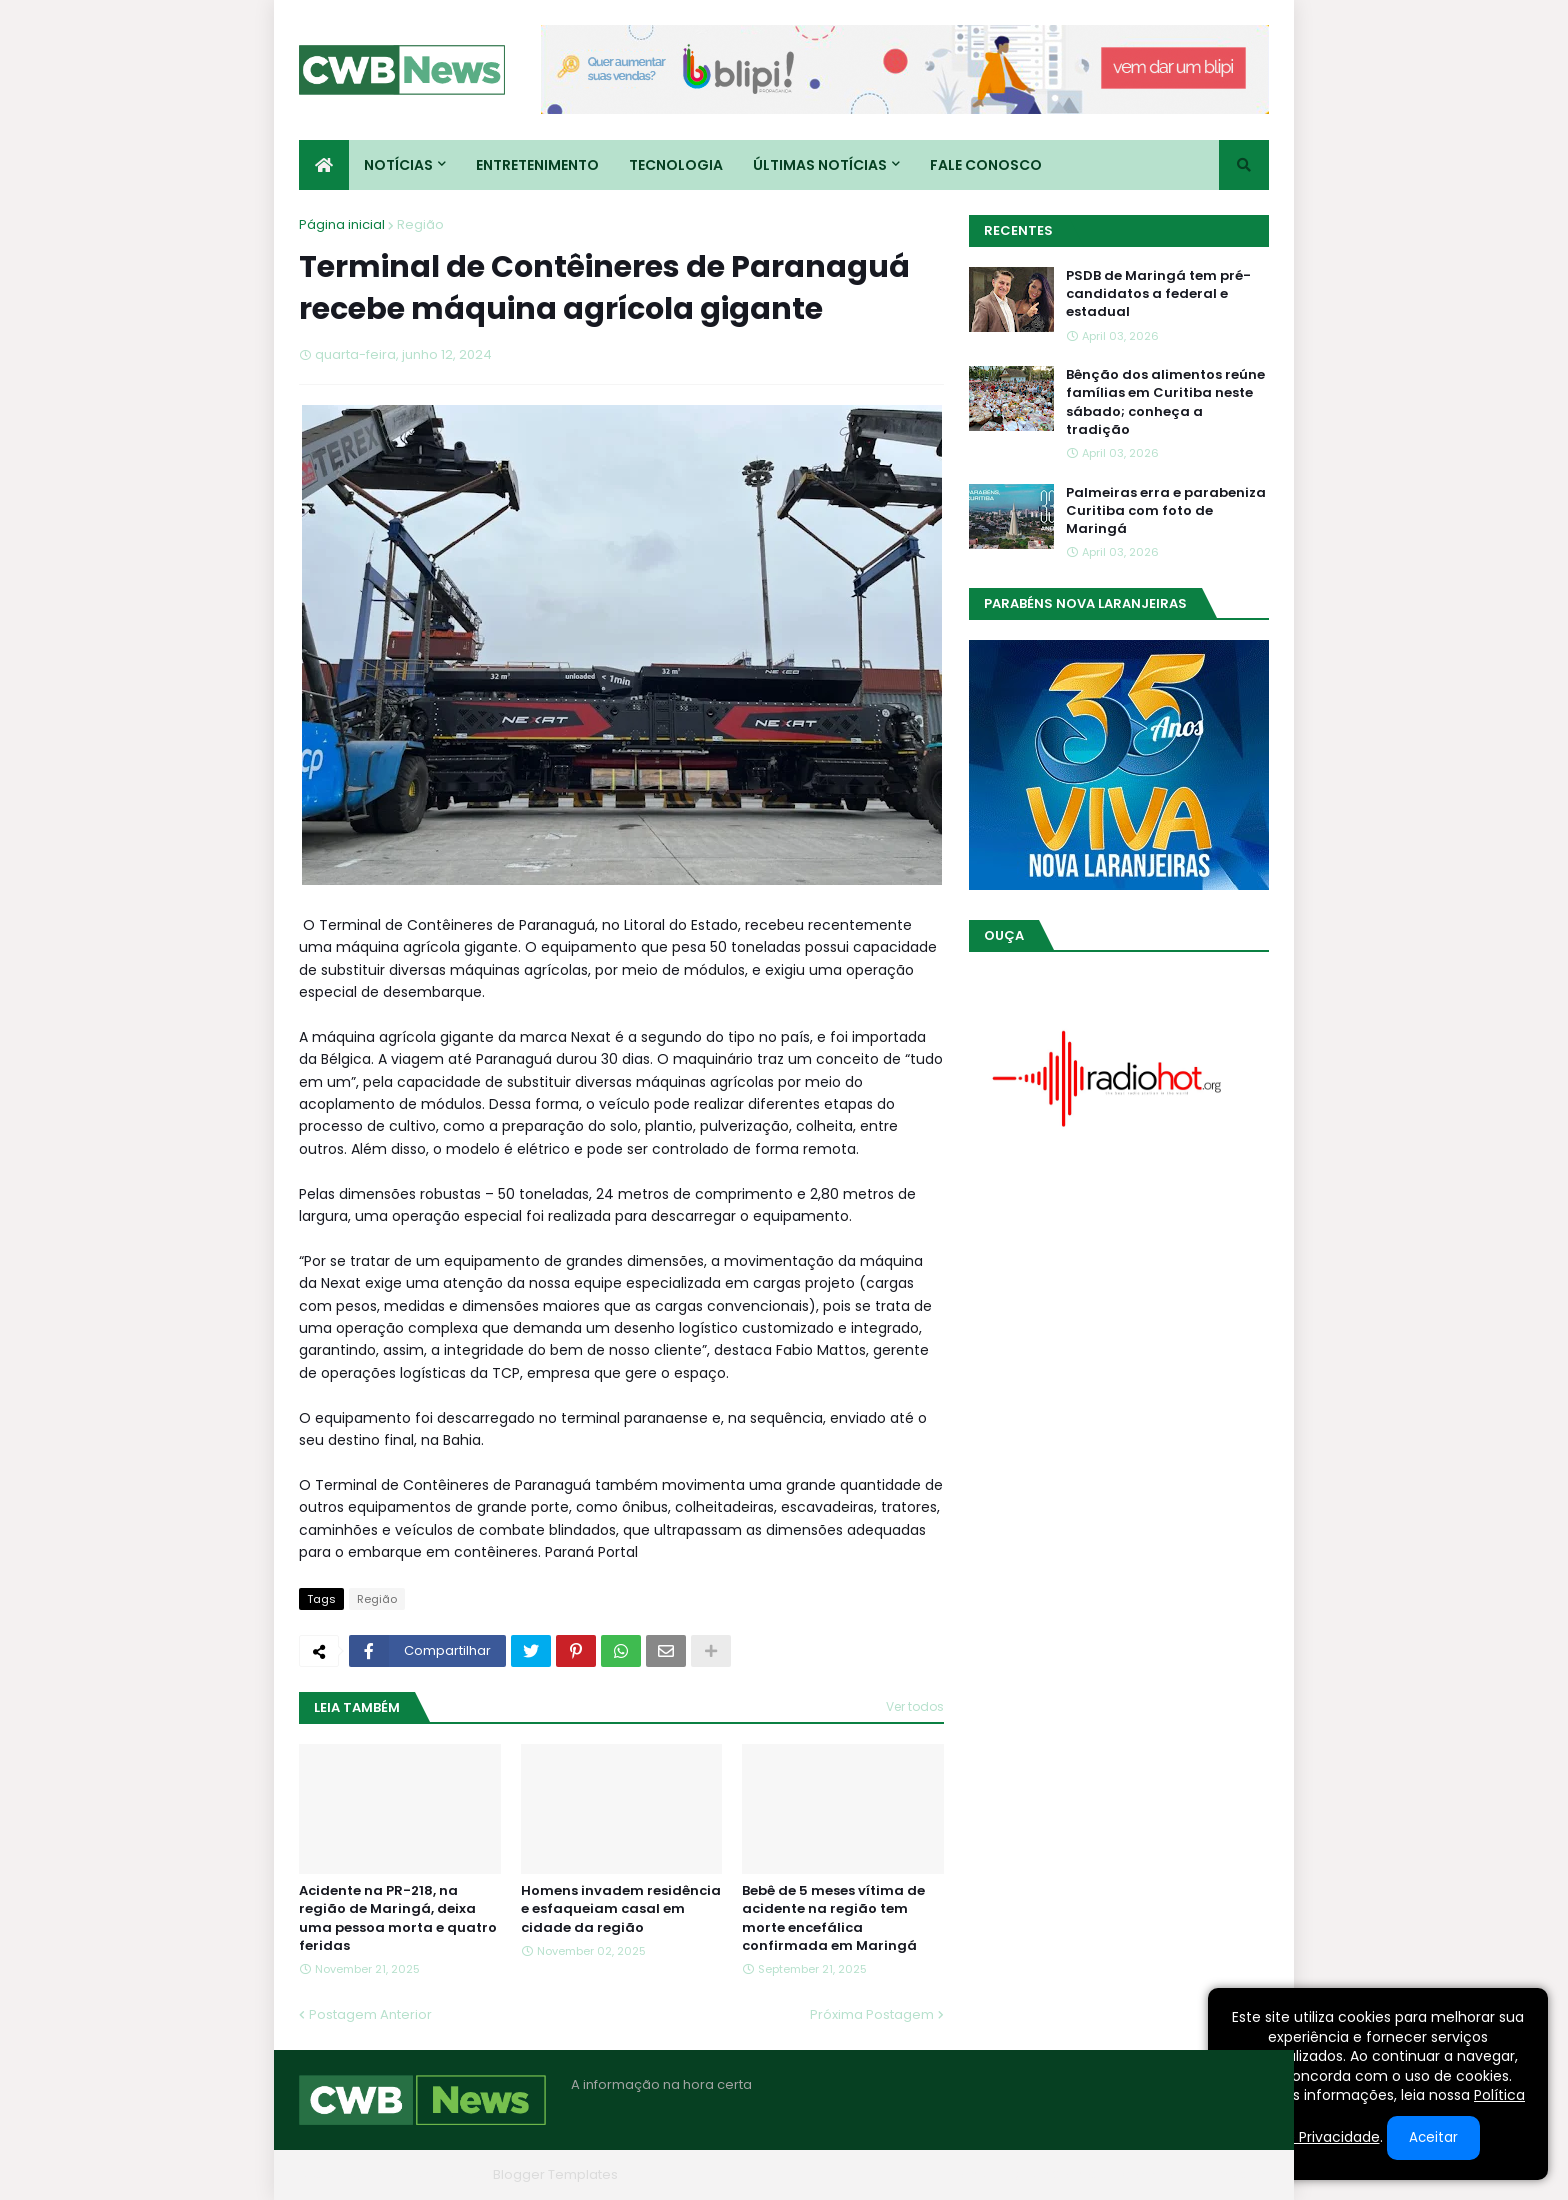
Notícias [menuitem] (398, 165)
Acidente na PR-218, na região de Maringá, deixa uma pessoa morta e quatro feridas (398, 1918)
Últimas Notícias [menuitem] (820, 165)
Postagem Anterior (370, 2014)
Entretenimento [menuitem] (537, 165)
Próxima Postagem (872, 2014)
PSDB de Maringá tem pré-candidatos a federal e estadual (1158, 294)
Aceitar (1433, 2137)
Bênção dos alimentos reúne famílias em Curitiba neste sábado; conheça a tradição (1165, 402)
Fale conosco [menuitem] (986, 165)
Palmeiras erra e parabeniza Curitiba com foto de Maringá (1166, 511)
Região (420, 224)
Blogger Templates (555, 2174)
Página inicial (342, 224)
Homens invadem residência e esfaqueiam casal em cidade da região (621, 1909)
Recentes (1018, 230)
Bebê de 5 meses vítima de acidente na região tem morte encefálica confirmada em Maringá (833, 1918)
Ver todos (915, 1706)
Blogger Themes (430, 2174)
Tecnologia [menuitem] (676, 165)
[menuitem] (324, 165)
